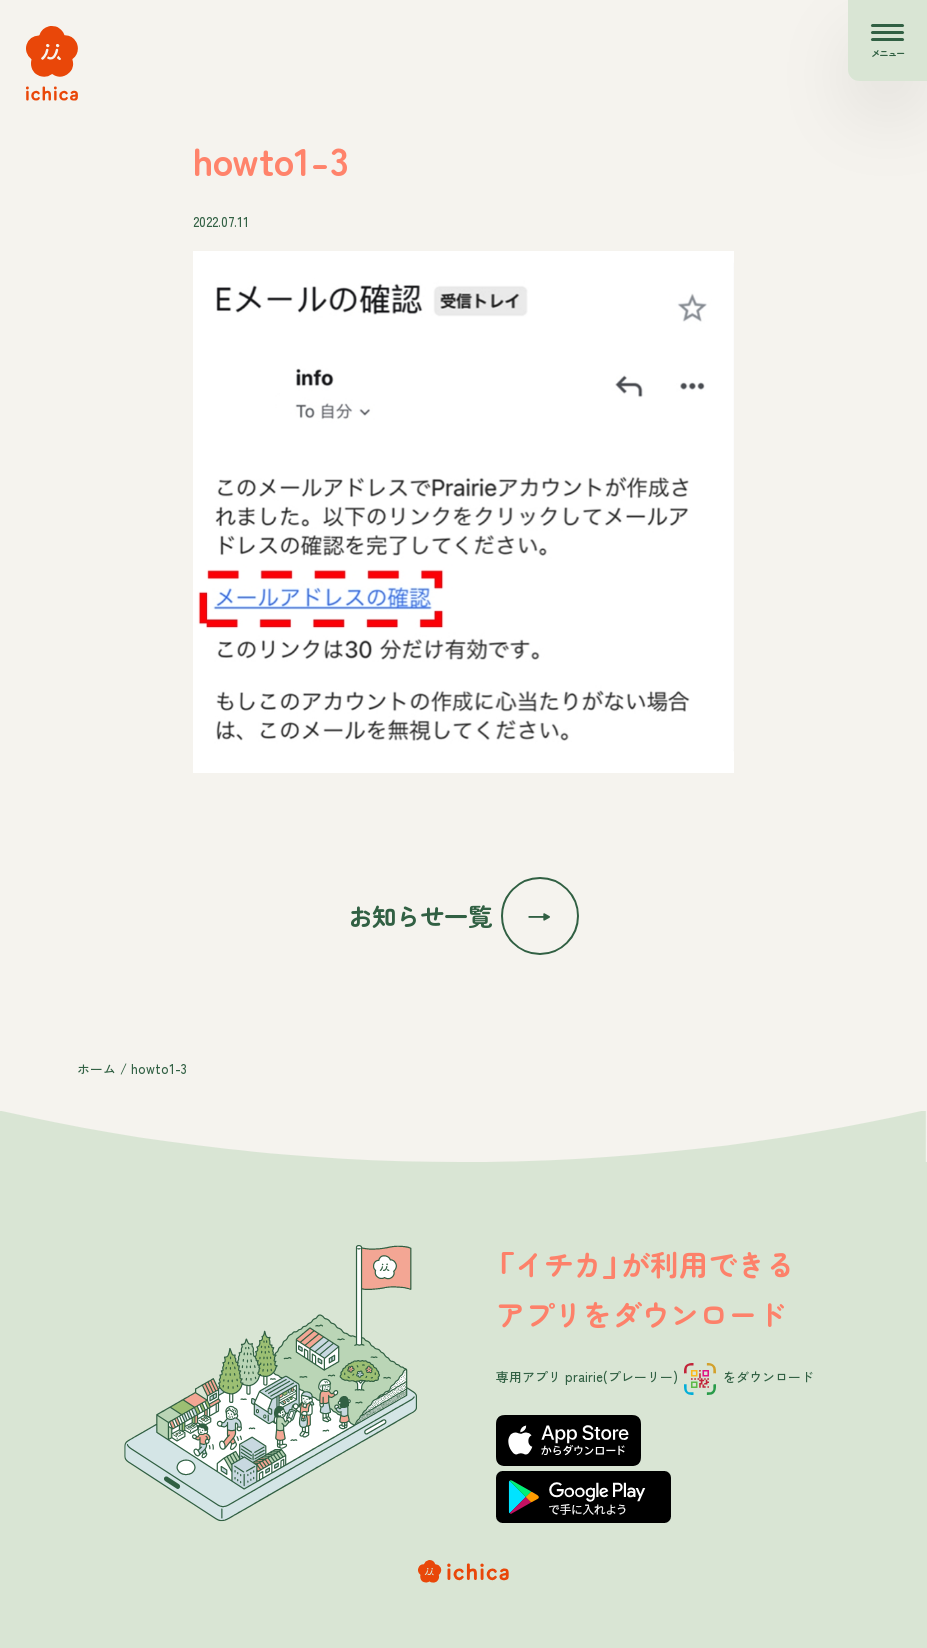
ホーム (96, 1068)
